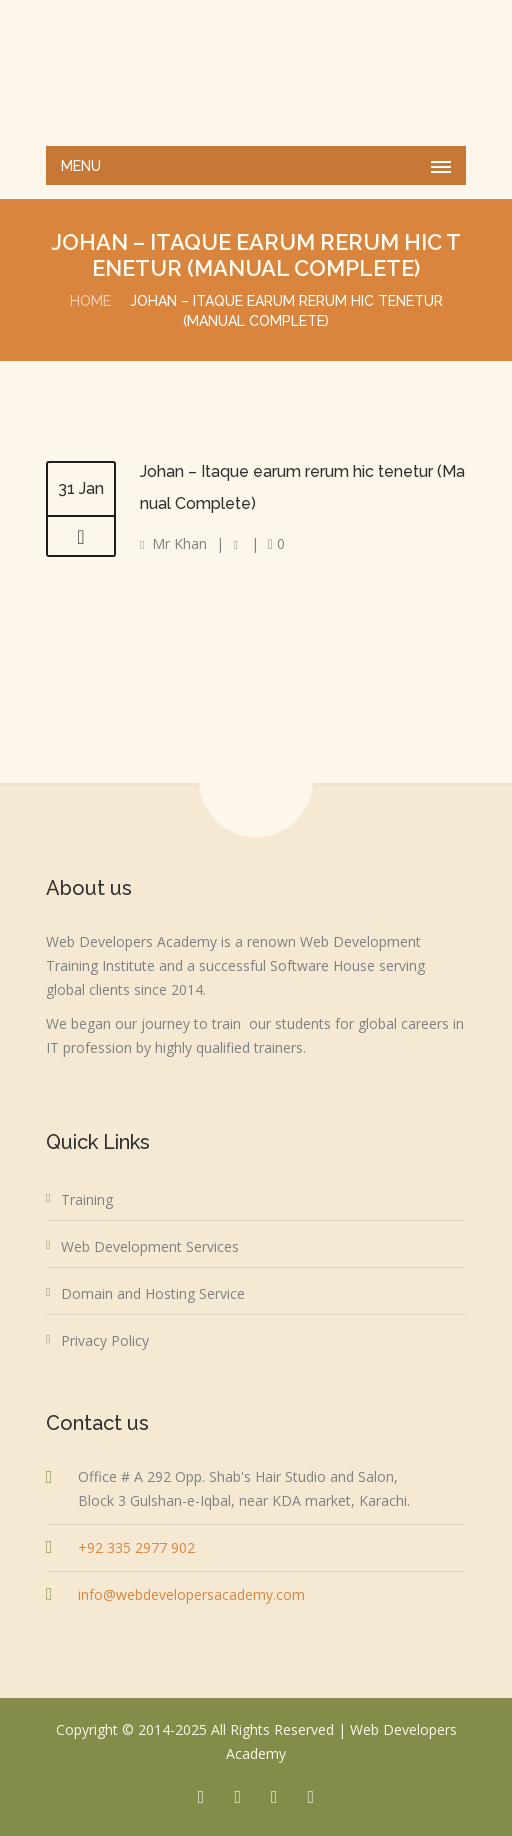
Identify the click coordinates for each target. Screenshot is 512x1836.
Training (87, 1199)
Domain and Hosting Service (153, 1293)
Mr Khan (179, 543)
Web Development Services (150, 1246)
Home (90, 301)
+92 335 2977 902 (136, 1547)
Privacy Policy (105, 1340)
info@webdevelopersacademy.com (191, 1594)
